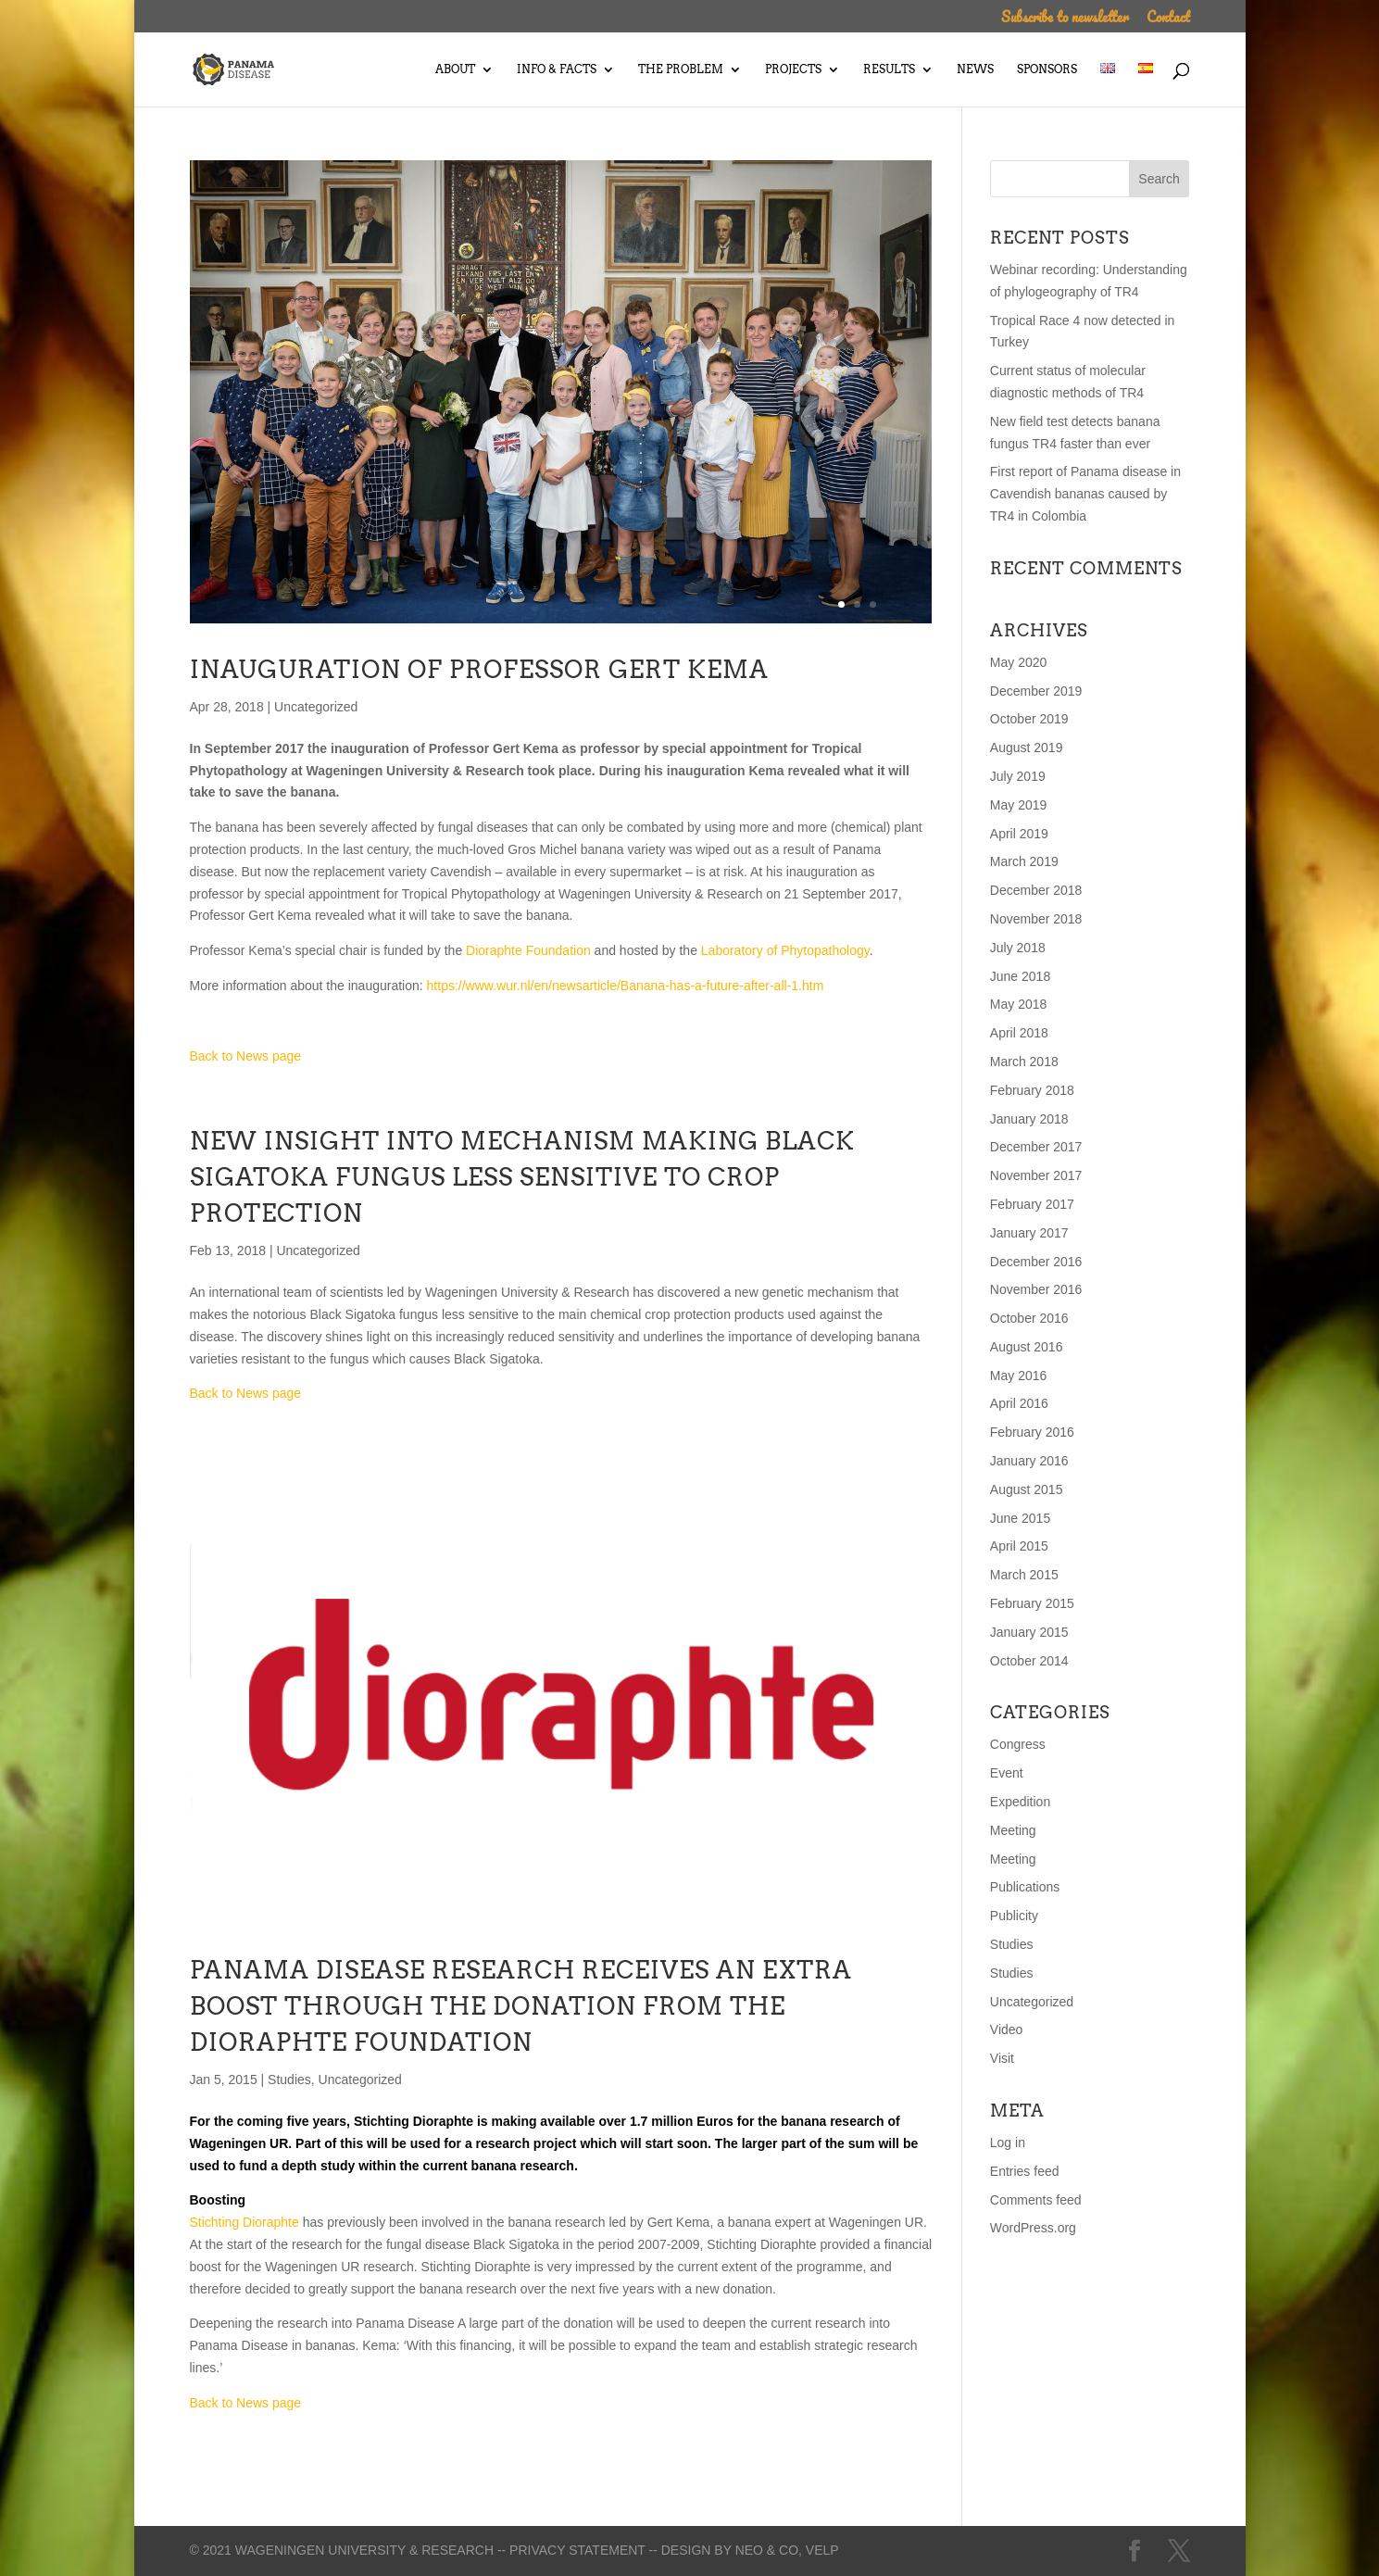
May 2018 (1018, 1004)
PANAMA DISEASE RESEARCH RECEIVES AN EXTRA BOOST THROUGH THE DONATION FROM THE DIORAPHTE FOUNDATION (521, 2005)
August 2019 (1026, 747)
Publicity (1014, 1915)
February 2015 (1032, 1603)
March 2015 (1024, 1574)
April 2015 (1019, 1546)
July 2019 (1018, 776)
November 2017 (1036, 1175)
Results (889, 69)
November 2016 (1036, 1289)
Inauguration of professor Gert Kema (479, 669)
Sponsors (1047, 69)
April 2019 (1019, 833)
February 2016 (1032, 1432)
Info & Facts (556, 69)
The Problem (680, 69)
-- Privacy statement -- (577, 2550)
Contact (1168, 19)
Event (1006, 1773)
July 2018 (1018, 947)
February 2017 (1032, 1204)
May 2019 (1018, 805)
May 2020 (1018, 662)
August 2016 (1026, 1346)
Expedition (1020, 1801)
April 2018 (1019, 1032)
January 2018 (1029, 1119)
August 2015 (1026, 1489)
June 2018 (1020, 976)
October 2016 (1029, 1318)
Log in (1007, 2142)
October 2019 (1029, 718)
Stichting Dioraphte (413, 2121)
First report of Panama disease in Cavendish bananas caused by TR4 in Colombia (1085, 493)
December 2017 (1036, 1146)
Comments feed (1036, 2200)
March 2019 (1024, 861)
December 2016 (1036, 1261)
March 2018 (1024, 1061)
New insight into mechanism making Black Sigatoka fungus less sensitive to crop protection (522, 1176)
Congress (1018, 1744)
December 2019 (1036, 691)
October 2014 (1029, 1660)
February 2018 (1032, 1090)
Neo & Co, (768, 2550)
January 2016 (1029, 1460)
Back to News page (246, 1056)
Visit (1002, 2058)
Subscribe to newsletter (1065, 19)
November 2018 (1036, 918)
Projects (793, 69)
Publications (1025, 1886)
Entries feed (1024, 2171)
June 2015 (1020, 1518)
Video (1006, 2029)
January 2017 (1029, 1232)
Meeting (1013, 1830)
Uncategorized (315, 706)
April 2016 (1019, 1403)
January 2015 (1029, 1632)
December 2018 (1036, 890)
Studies (289, 2079)
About (455, 69)
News (975, 69)
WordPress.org (1033, 2227)
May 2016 (1018, 1375)
